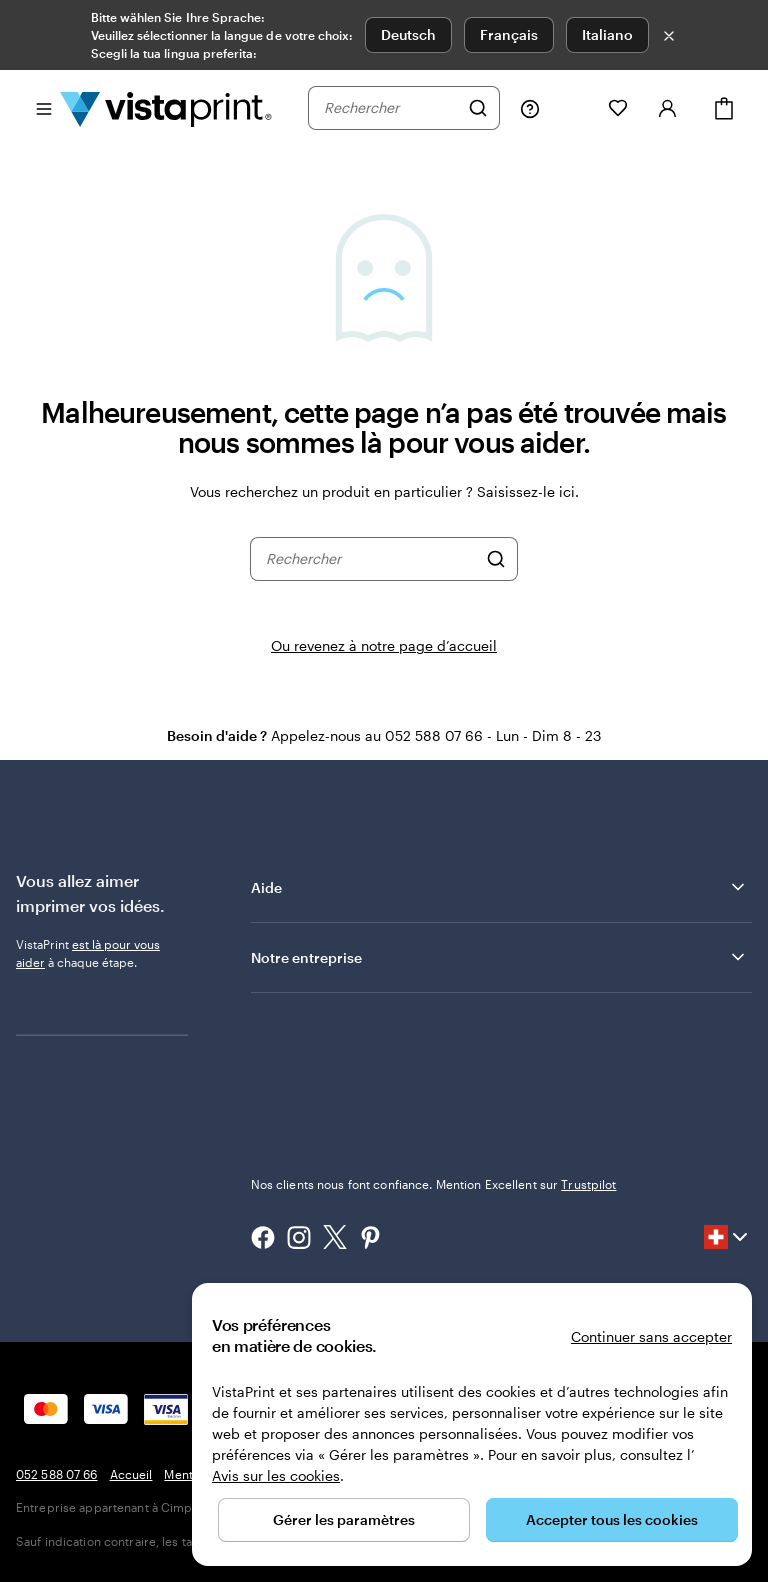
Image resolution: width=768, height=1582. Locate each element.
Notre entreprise (499, 957)
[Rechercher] (478, 108)
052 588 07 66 (57, 1474)
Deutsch (408, 34)
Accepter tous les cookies (612, 1519)
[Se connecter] (668, 108)
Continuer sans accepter (651, 1336)
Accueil (131, 1474)
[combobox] (391, 108)
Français (509, 34)
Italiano (607, 34)
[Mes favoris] (618, 108)
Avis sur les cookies (276, 1475)
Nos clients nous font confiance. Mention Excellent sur (434, 1184)
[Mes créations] (574, 108)
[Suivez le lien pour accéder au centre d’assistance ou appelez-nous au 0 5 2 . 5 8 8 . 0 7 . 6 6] (530, 108)
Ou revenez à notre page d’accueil (384, 645)
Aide (499, 887)
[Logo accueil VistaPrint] (166, 108)
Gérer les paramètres (344, 1519)
